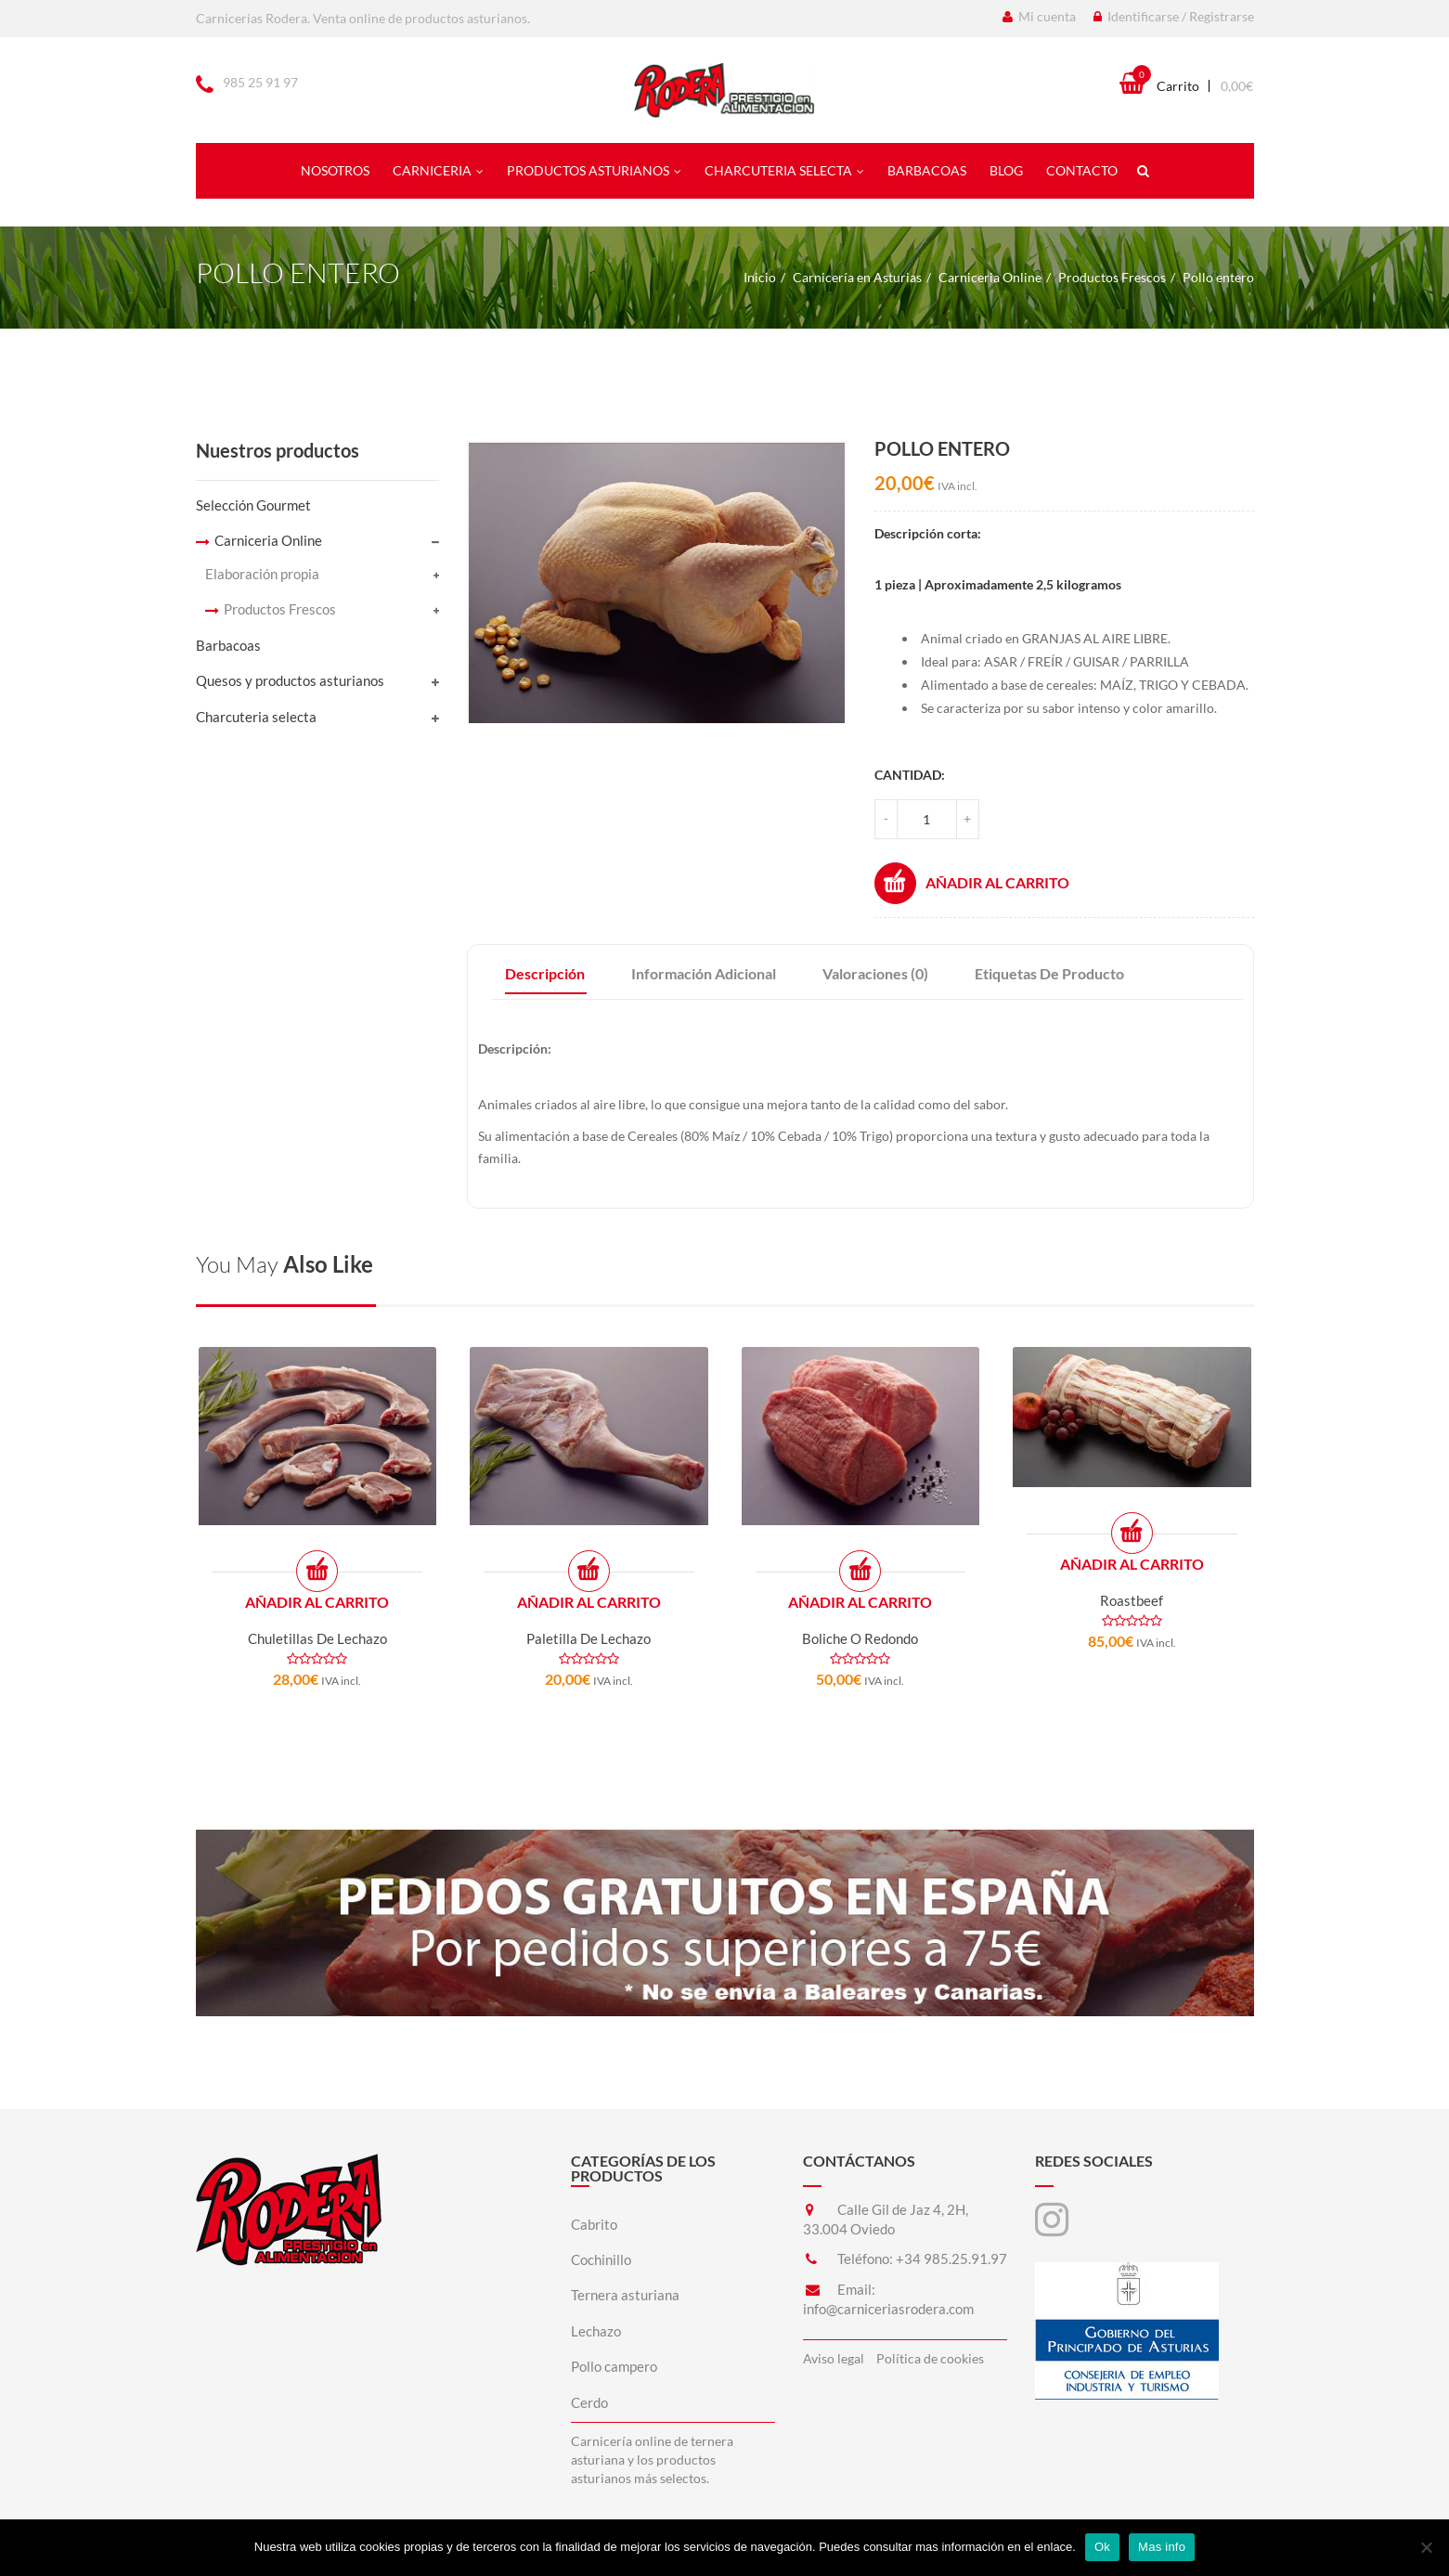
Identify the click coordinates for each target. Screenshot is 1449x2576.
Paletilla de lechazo (588, 1638)
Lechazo (596, 2331)
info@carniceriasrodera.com (888, 2308)
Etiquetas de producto (1049, 973)
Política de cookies (930, 2358)
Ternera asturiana (625, 2294)
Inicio (760, 277)
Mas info (1161, 2547)
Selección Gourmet (253, 505)
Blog (1006, 170)
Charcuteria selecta (784, 170)
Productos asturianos (594, 170)
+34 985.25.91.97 (951, 2258)
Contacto (1082, 170)
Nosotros (335, 170)
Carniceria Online (989, 277)
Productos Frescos (1112, 277)
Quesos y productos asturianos (290, 680)
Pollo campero (614, 2366)
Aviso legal (833, 2358)
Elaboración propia (262, 573)
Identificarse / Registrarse (1173, 16)
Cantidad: (909, 775)
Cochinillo (601, 2259)
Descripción (545, 973)
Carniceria (438, 170)
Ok (1102, 2547)
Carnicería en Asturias (857, 277)
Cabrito (594, 2224)
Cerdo (589, 2402)
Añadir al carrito (971, 883)
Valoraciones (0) (875, 973)
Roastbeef (1131, 1600)
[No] (1426, 2547)
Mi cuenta (1039, 16)
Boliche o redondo (860, 1638)
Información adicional (703, 973)
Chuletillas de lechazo (317, 1638)
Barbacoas (926, 170)
